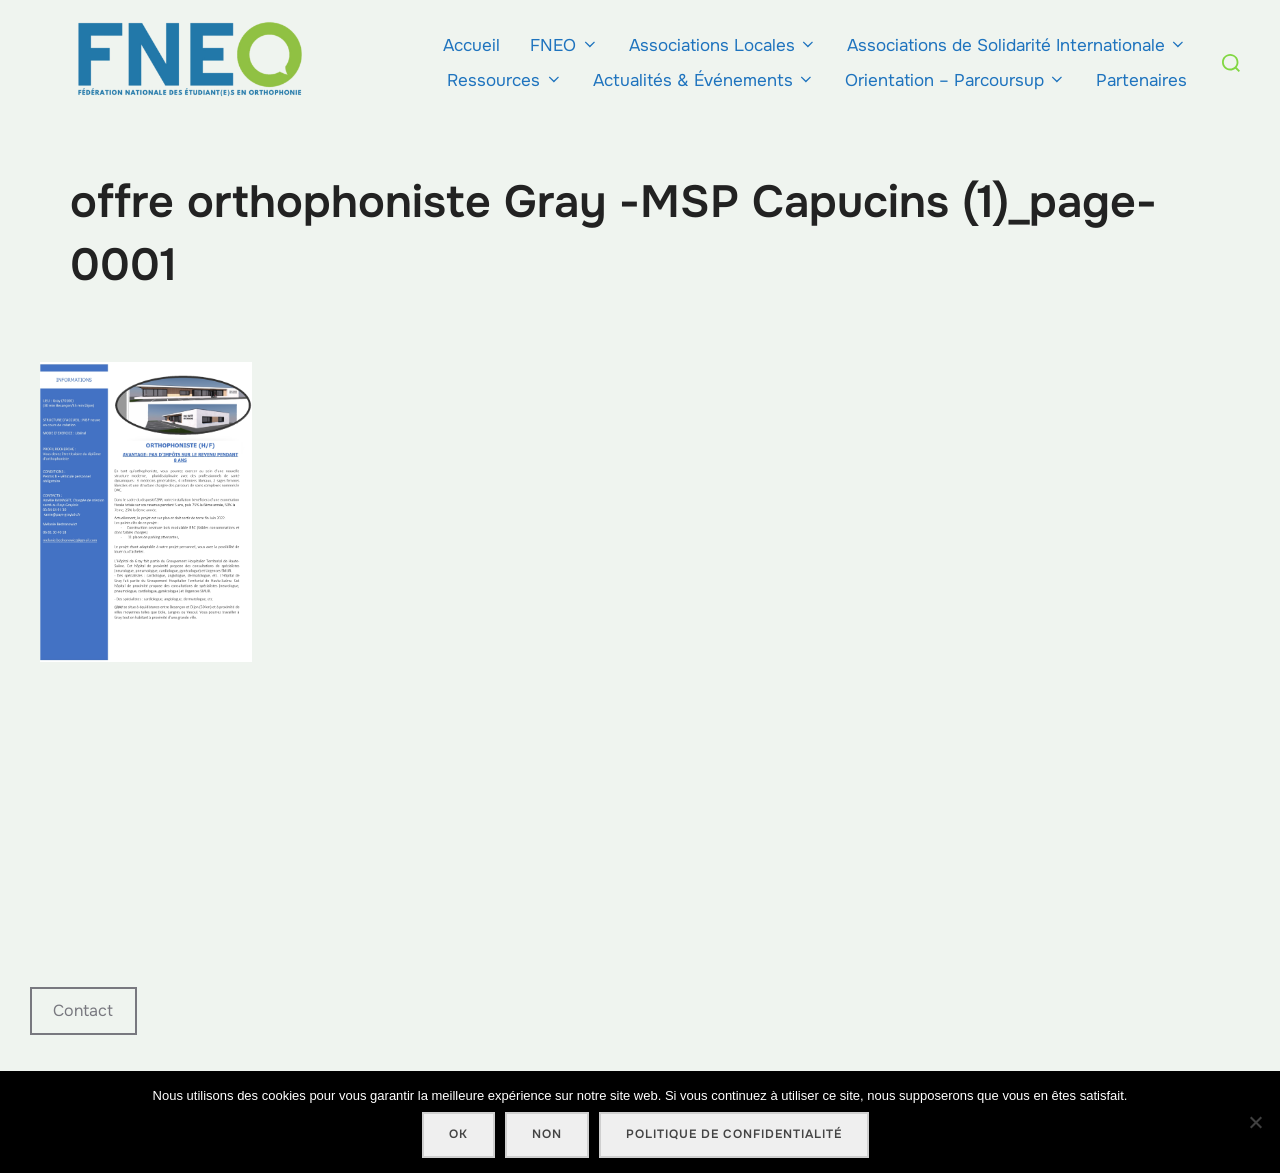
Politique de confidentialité (734, 1134)
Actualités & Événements (704, 80)
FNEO (564, 45)
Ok (458, 1134)
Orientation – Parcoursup (955, 80)
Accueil (471, 45)
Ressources (504, 80)
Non (547, 1134)
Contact (83, 1010)
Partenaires (1141, 80)
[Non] (1255, 1122)
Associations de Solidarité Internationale (1017, 45)
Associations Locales (723, 45)
